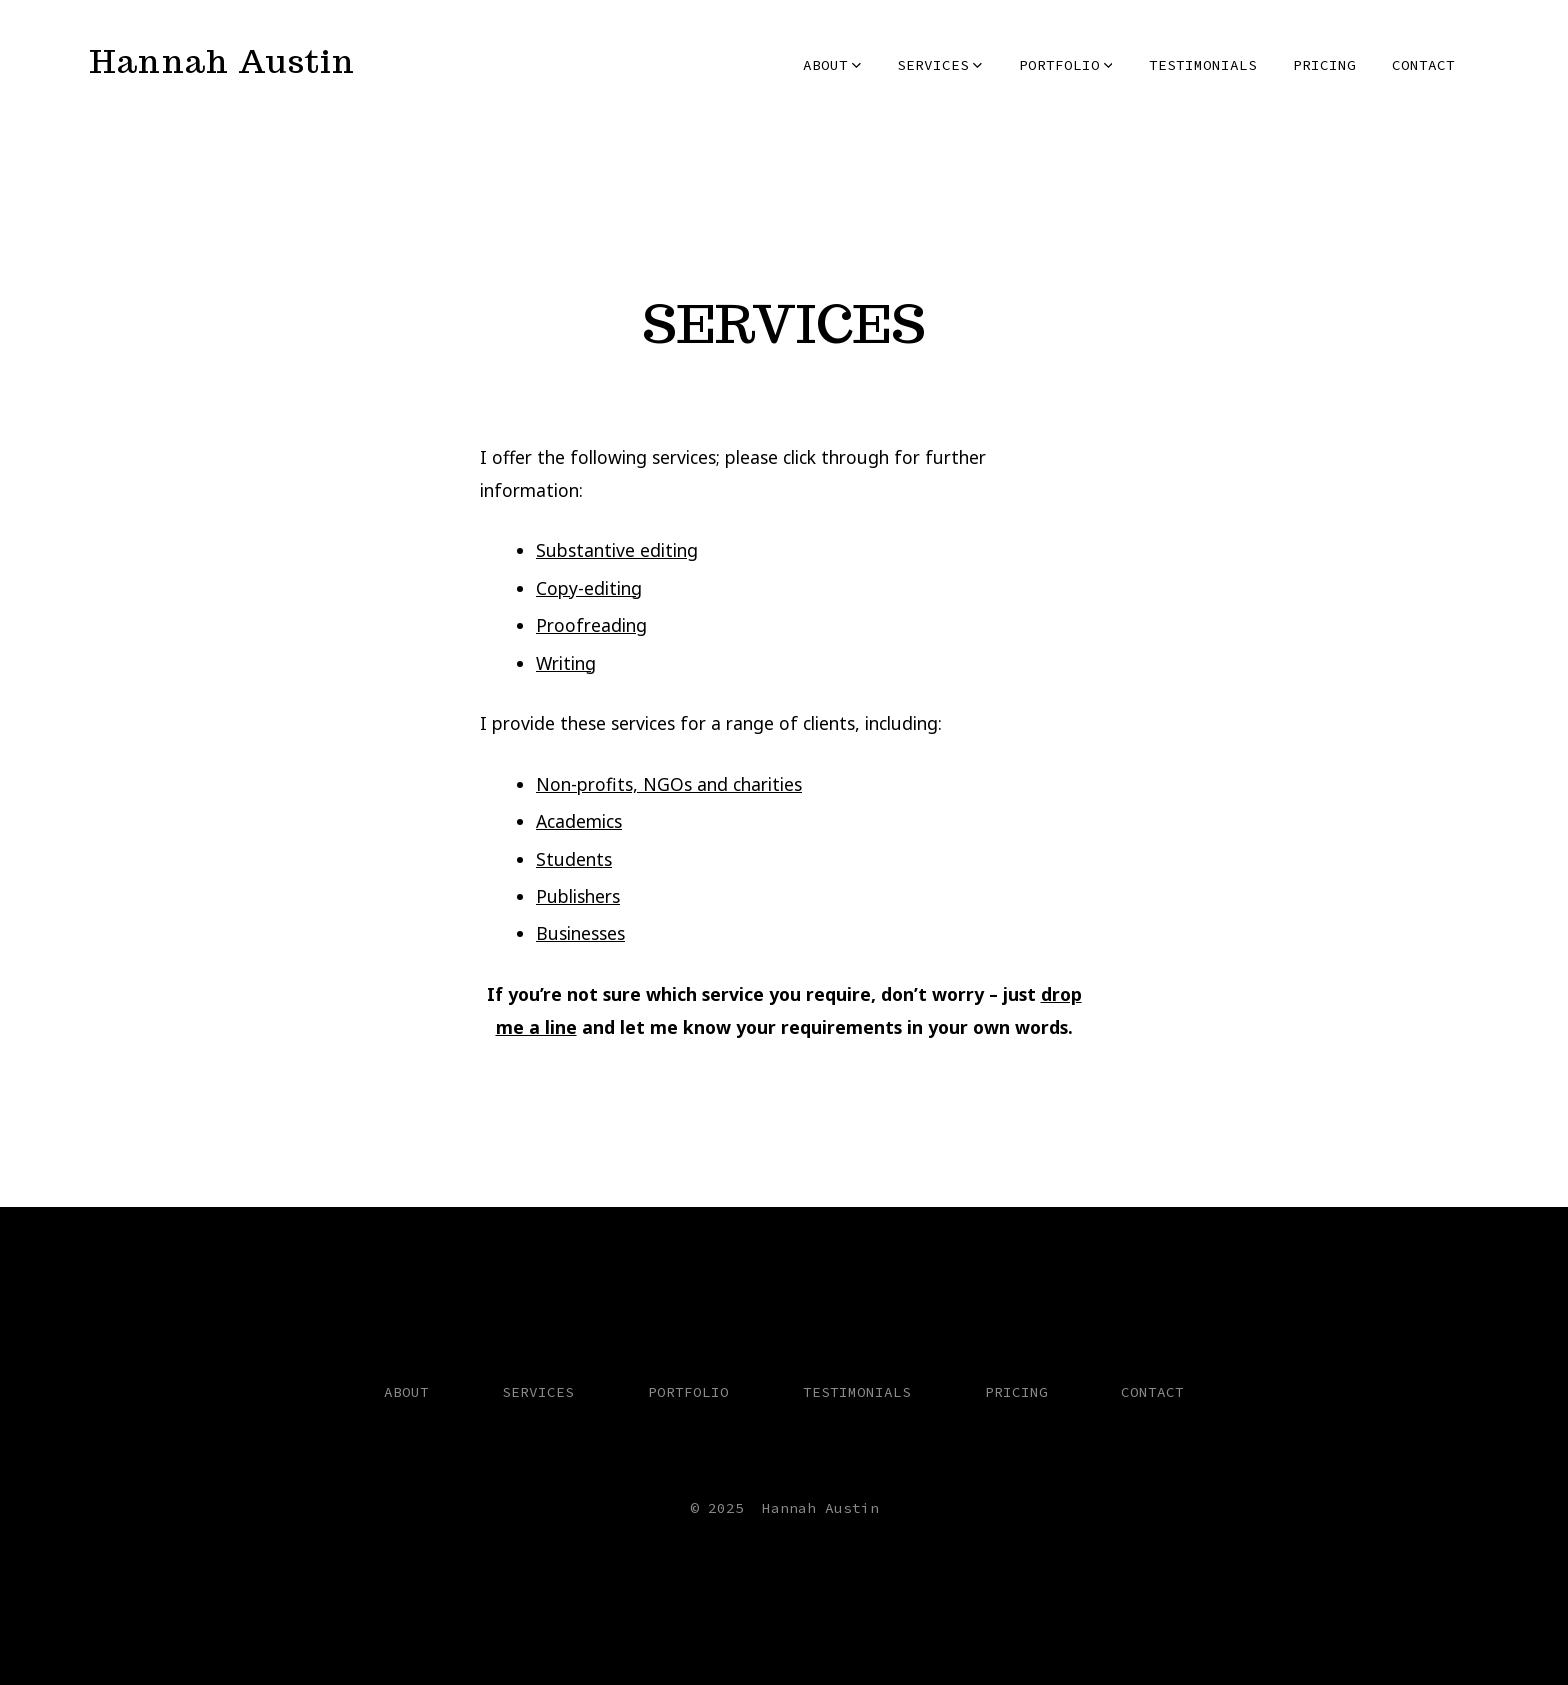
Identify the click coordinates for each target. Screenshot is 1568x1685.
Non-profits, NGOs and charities (669, 784)
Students (574, 859)
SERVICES (939, 65)
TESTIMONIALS (1203, 65)
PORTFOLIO (1066, 65)
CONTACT (1423, 65)
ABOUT (832, 65)
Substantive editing (617, 550)
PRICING (1324, 65)
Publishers (578, 896)
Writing (566, 663)
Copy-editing (589, 588)
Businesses (580, 933)
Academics (579, 821)
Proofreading (591, 625)
